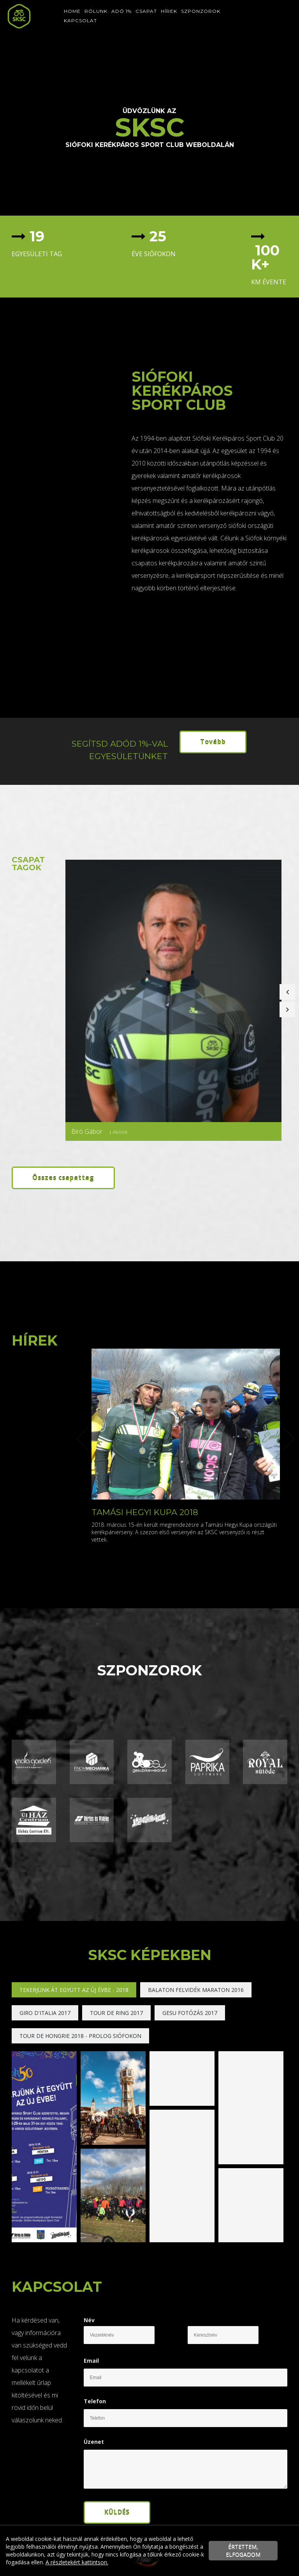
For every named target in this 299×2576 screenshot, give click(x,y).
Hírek (169, 11)
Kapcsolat (80, 20)
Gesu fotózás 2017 (189, 2013)
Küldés (117, 2512)
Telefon (95, 2401)
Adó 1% (121, 11)
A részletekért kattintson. (77, 2562)
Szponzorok (200, 11)
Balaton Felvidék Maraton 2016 (196, 1990)
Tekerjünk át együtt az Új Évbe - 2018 (73, 1990)
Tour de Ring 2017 (116, 2013)
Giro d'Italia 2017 (44, 2013)
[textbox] (66, 242)
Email (91, 2360)
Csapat (146, 11)
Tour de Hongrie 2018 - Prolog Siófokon (80, 2036)
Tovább (213, 742)
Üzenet (94, 2441)
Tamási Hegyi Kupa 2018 (144, 1512)
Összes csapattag (63, 1178)
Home (72, 11)
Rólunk (95, 11)
